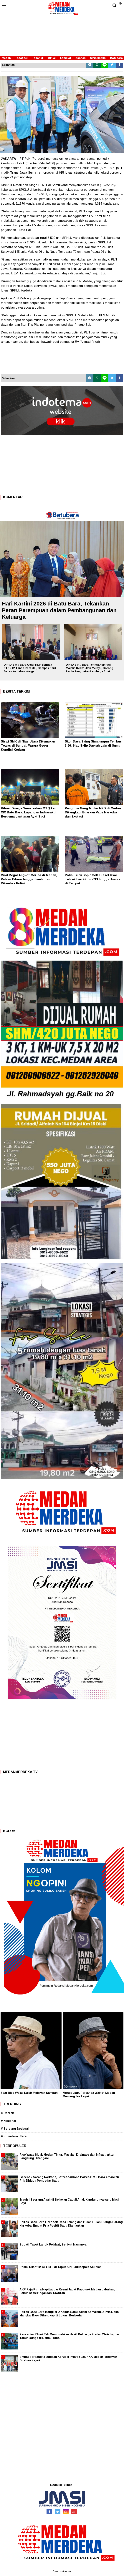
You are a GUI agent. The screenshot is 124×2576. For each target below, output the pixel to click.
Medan (6, 57)
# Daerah (7, 2113)
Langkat (64, 57)
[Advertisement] (62, 28)
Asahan (79, 57)
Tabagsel (21, 57)
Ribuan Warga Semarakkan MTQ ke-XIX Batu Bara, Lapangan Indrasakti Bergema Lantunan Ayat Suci (28, 812)
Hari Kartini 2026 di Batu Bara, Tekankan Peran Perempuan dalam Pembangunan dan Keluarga (59, 610)
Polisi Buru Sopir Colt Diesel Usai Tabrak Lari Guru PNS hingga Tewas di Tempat (92, 879)
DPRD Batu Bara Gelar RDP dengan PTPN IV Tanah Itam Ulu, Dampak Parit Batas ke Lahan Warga (30, 668)
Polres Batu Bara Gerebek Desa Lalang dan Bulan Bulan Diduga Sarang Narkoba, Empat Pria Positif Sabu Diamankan (71, 2223)
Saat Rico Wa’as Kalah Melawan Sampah (29, 2092)
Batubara (114, 57)
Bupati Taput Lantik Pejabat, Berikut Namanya (52, 2244)
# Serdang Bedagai (15, 2128)
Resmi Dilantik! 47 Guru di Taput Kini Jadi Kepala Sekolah (60, 2267)
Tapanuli (37, 57)
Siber (68, 2485)
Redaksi (56, 2485)
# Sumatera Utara (14, 2136)
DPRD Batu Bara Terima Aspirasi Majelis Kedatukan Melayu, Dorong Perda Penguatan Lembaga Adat (89, 668)
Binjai (50, 57)
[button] (120, 2)
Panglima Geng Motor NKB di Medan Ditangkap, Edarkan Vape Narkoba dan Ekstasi (93, 812)
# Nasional (8, 2120)
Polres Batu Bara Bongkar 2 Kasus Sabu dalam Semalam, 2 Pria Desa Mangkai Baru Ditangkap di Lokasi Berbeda (69, 2313)
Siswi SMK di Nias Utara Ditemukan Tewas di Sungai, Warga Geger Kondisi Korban (28, 745)
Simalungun (96, 57)
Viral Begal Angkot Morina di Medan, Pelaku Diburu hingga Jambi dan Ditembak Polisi (29, 879)
